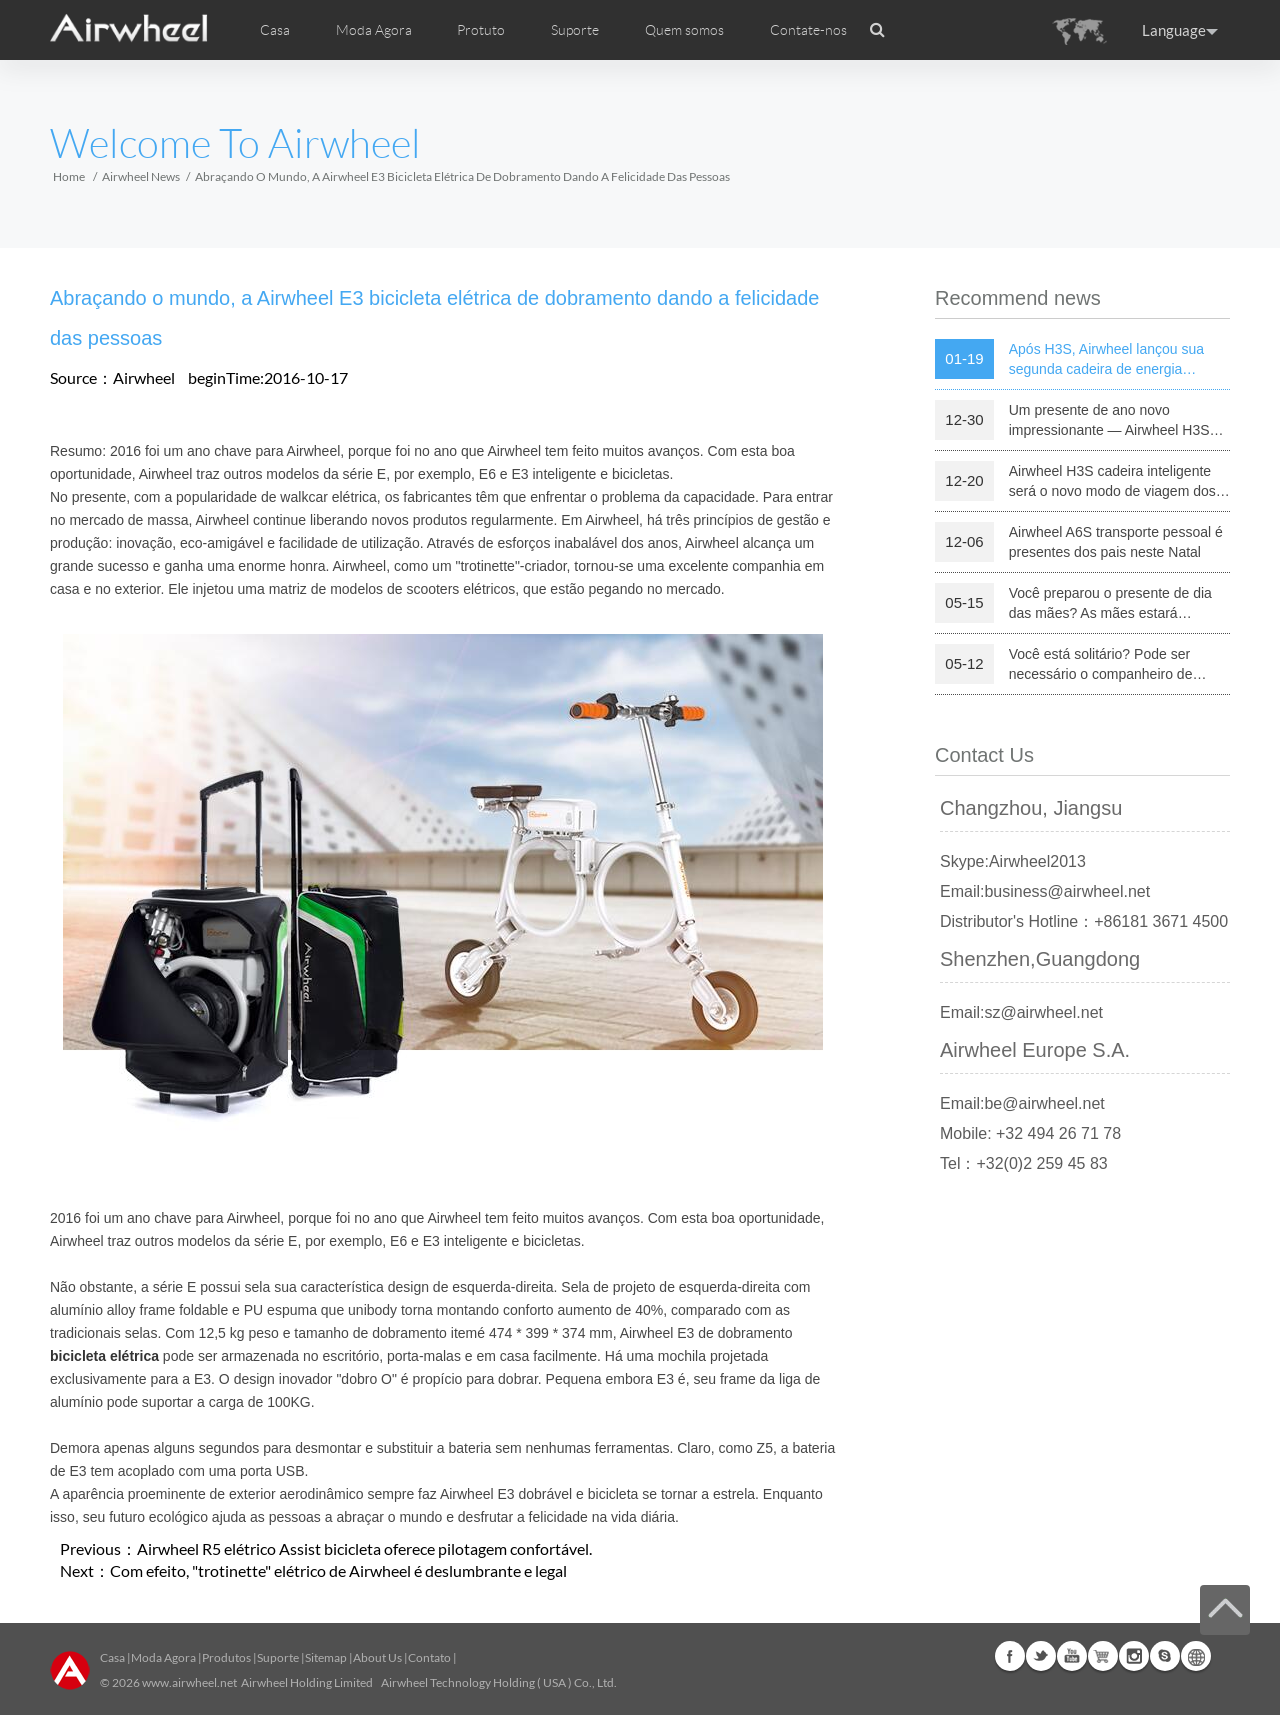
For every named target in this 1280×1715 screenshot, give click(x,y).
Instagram (1134, 1656)
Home (69, 176)
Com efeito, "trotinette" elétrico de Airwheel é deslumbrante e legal (338, 1570)
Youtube (1072, 1656)
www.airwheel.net (189, 1682)
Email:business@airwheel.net (1045, 891)
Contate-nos (808, 30)
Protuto (481, 30)
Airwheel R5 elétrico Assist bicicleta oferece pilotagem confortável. (364, 1548)
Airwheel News (141, 176)
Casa (275, 30)
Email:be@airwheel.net (1022, 1103)
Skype (1165, 1656)
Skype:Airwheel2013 (1013, 861)
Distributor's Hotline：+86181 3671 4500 (1084, 921)
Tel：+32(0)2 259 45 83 (1024, 1163)
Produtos (226, 1657)
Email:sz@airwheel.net (1021, 1012)
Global (1196, 1656)
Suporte (575, 30)
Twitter (1041, 1656)
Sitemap (326, 1657)
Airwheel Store (1103, 1656)
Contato (429, 1657)
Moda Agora (163, 1657)
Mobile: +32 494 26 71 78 (1030, 1133)
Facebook (1010, 1656)
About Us (377, 1657)
